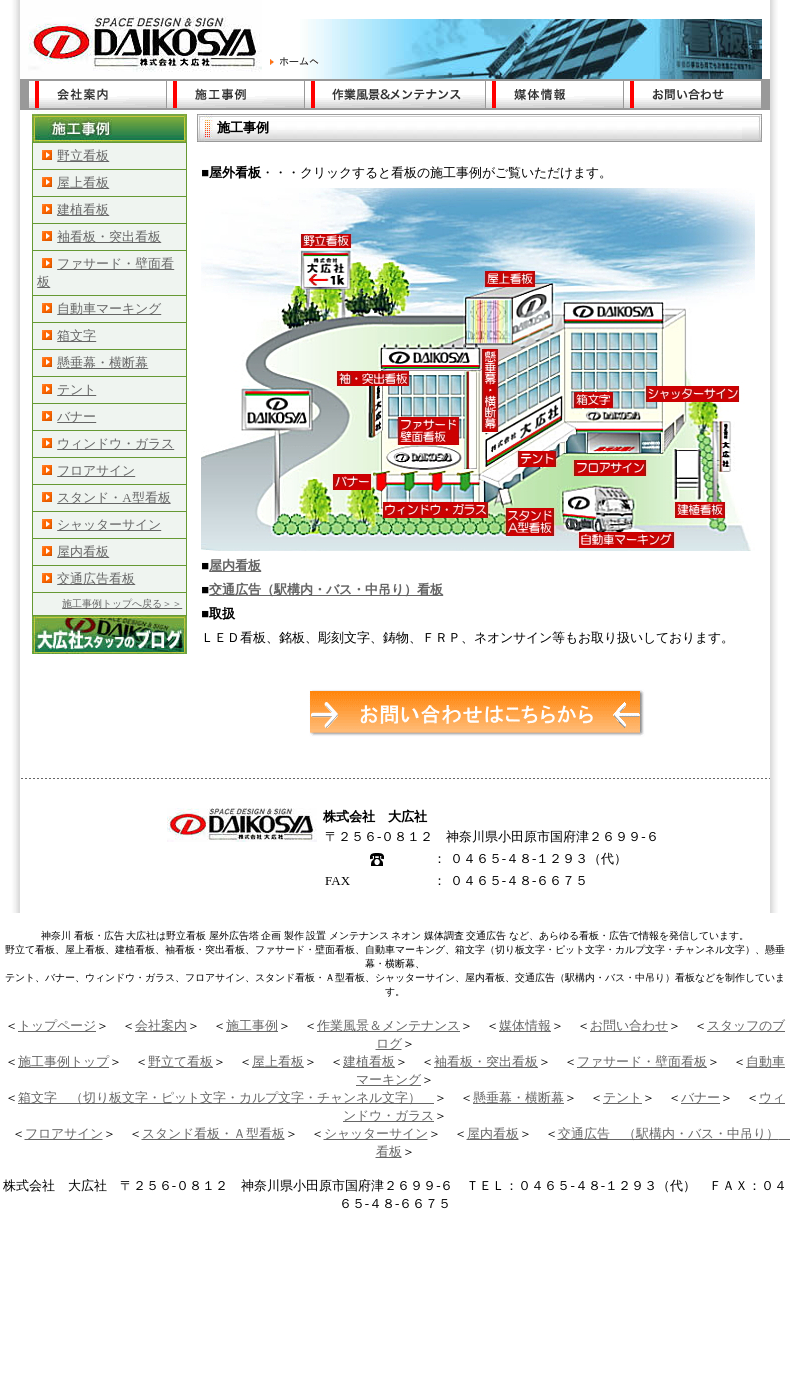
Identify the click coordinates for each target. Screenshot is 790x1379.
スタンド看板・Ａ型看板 (213, 1133)
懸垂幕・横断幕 (95, 362)
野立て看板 (180, 1061)
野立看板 (75, 155)
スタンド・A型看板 (106, 497)
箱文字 (69, 335)
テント (69, 389)
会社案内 (161, 1025)
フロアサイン (88, 470)
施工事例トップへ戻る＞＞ (122, 603)
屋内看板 (75, 551)
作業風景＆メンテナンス (388, 1025)
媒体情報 (525, 1025)
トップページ (57, 1025)
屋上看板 (75, 182)
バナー (69, 416)
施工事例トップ (63, 1061)
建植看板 (75, 209)
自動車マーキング (101, 308)
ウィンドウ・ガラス (108, 443)
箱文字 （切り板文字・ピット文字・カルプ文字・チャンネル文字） (226, 1097)
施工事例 (252, 1025)
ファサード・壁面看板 (642, 1061)
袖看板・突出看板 (101, 236)
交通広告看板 (88, 578)
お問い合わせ (629, 1025)
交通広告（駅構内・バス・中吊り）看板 (326, 589)
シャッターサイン (101, 524)
